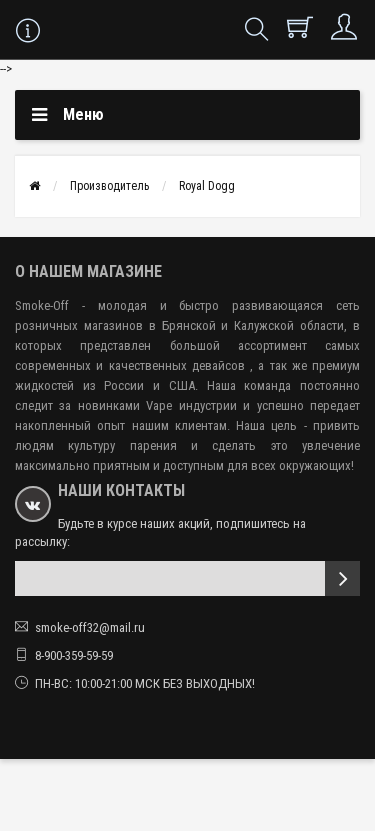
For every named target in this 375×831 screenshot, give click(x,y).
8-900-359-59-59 (74, 655)
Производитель (109, 186)
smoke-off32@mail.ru (90, 627)
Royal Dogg (207, 186)
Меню (83, 114)
